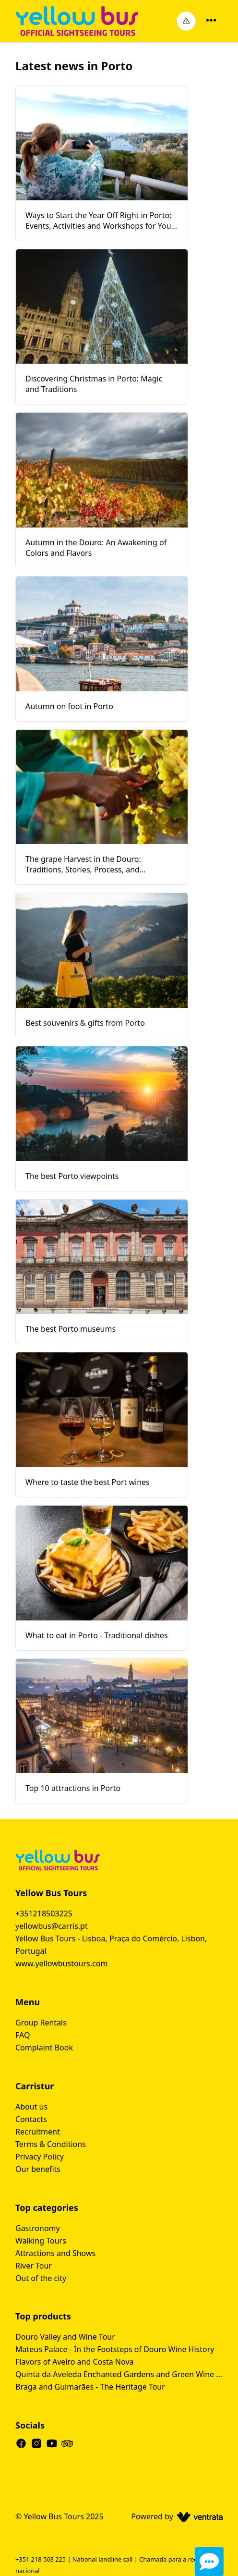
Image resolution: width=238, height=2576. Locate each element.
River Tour (33, 2265)
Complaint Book (44, 2047)
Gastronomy (37, 2228)
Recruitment (37, 2131)
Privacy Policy (39, 2156)
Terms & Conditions (50, 2144)
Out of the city (40, 2278)
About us (31, 2106)
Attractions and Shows (55, 2253)
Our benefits (37, 2169)
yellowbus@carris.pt (51, 1926)
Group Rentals (41, 2022)
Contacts (31, 2119)
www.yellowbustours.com (61, 1963)
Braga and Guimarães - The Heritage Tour (90, 2386)
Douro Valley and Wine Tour (65, 2336)
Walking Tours (40, 2240)
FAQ (22, 2035)
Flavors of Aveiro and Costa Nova (74, 2361)
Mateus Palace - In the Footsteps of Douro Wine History (114, 2349)
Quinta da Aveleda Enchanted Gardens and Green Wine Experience (119, 2374)
